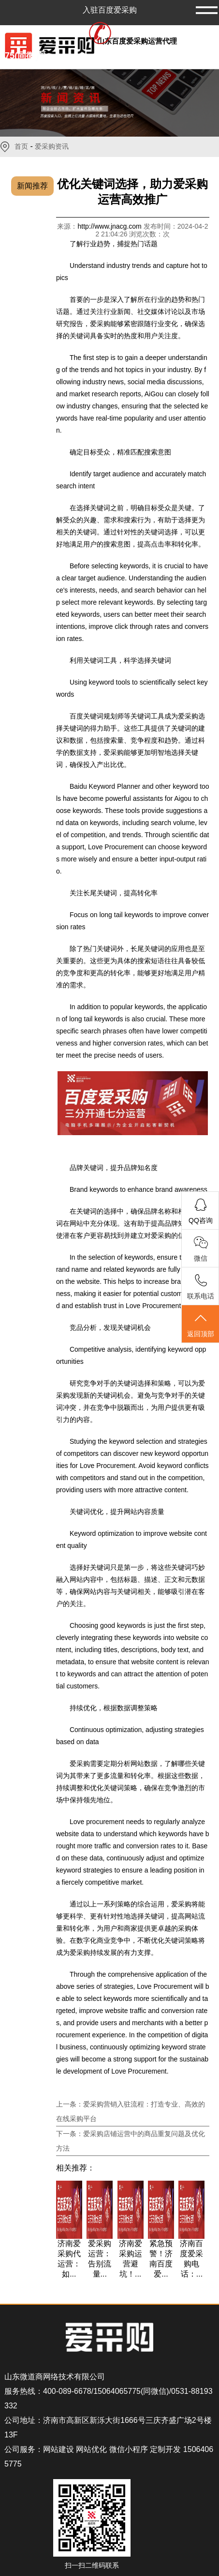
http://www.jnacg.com (110, 226)
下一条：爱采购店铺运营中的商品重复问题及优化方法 (130, 2141)
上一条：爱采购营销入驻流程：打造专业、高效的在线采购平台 (130, 2111)
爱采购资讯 (52, 147)
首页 (21, 147)
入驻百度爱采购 (110, 10)
